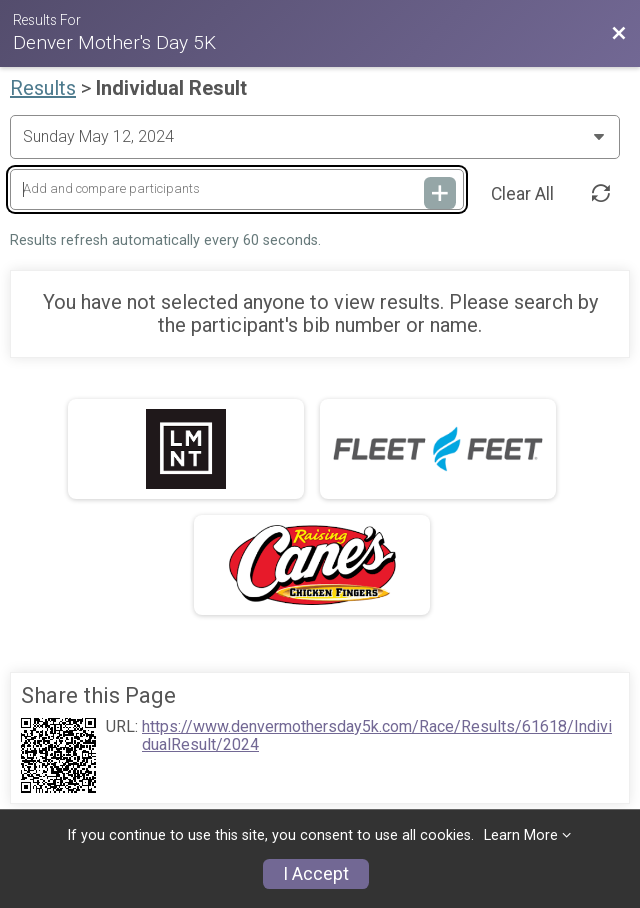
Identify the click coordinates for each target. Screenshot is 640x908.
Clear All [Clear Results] (522, 194)
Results (43, 88)
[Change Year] (315, 137)
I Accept (316, 874)
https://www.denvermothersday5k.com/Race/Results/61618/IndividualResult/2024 (377, 736)
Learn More (521, 835)
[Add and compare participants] (237, 189)
